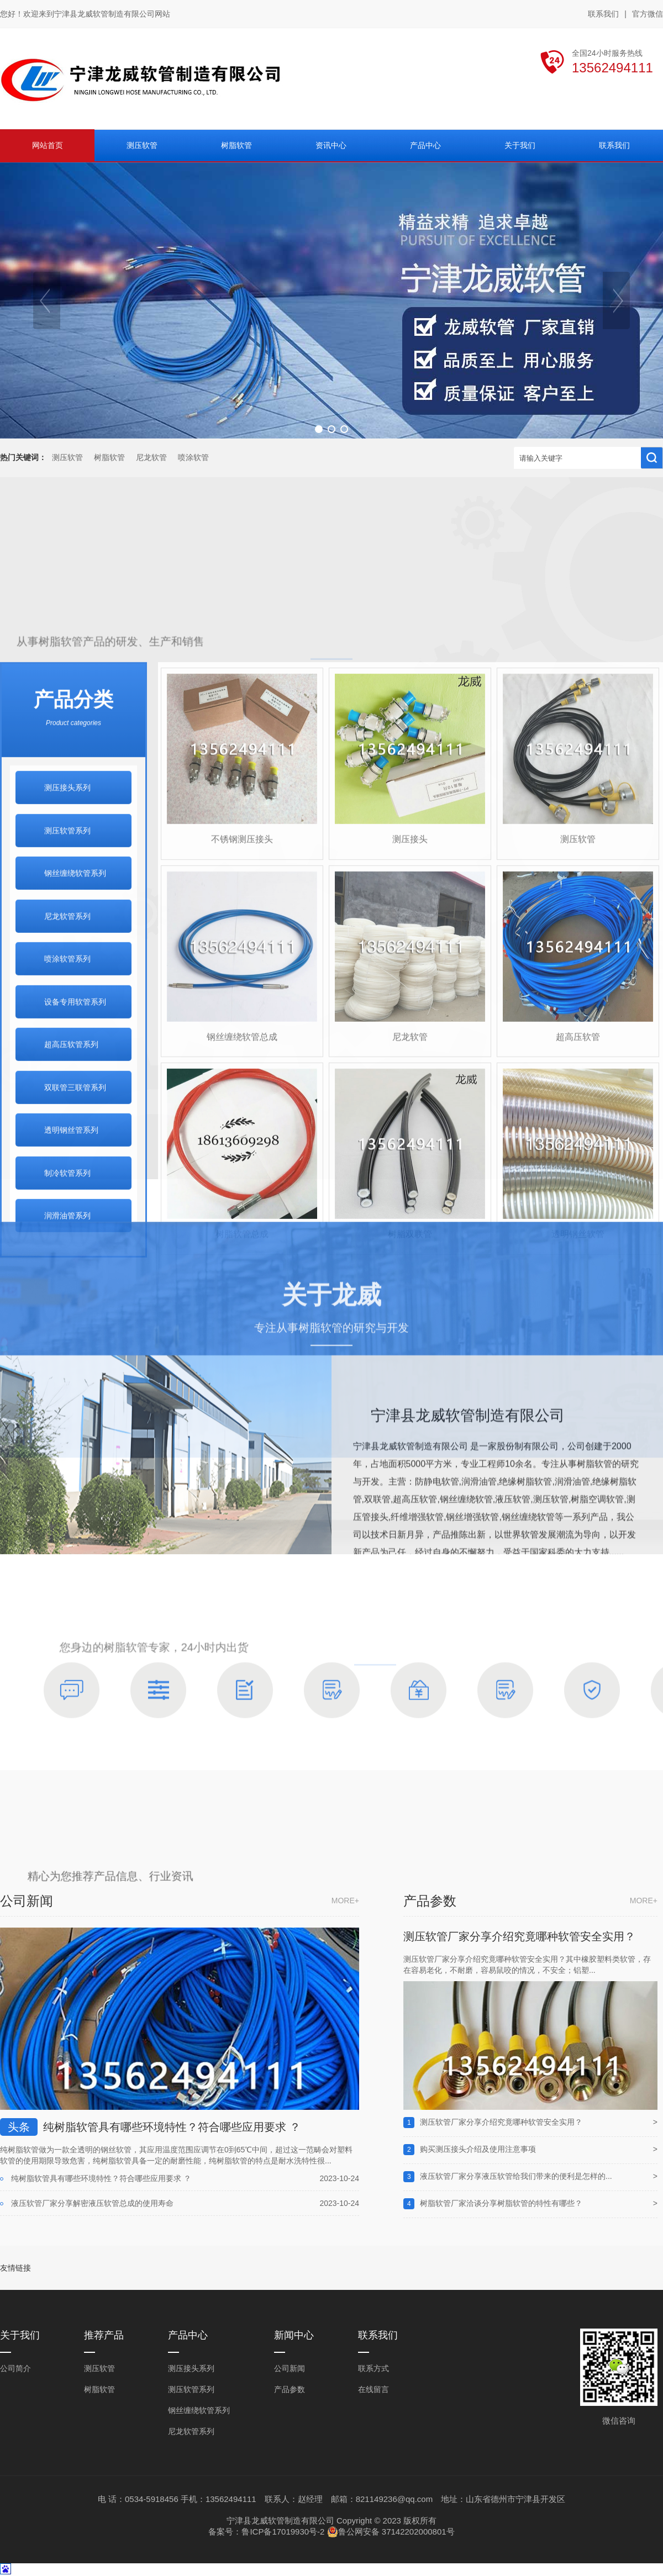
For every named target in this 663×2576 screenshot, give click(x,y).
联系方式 (373, 2368)
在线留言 (373, 2389)
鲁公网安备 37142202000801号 (391, 2531)
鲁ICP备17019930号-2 (282, 2531)
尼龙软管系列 (191, 2431)
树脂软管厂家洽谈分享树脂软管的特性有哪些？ (501, 2203)
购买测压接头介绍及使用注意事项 (478, 2149)
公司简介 (15, 2368)
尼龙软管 (151, 457)
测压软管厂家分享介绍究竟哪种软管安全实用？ (519, 1936)
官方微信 (647, 14)
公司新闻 (289, 2368)
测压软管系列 (191, 2389)
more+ (345, 1900)
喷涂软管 (193, 457)
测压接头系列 (191, 2368)
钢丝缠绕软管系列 (199, 2410)
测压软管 (67, 457)
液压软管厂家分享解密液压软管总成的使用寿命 (92, 2203)
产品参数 (289, 2389)
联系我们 (603, 13)
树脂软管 (109, 457)
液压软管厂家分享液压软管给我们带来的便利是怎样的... (516, 2176)
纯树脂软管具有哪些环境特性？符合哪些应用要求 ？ (172, 2127)
